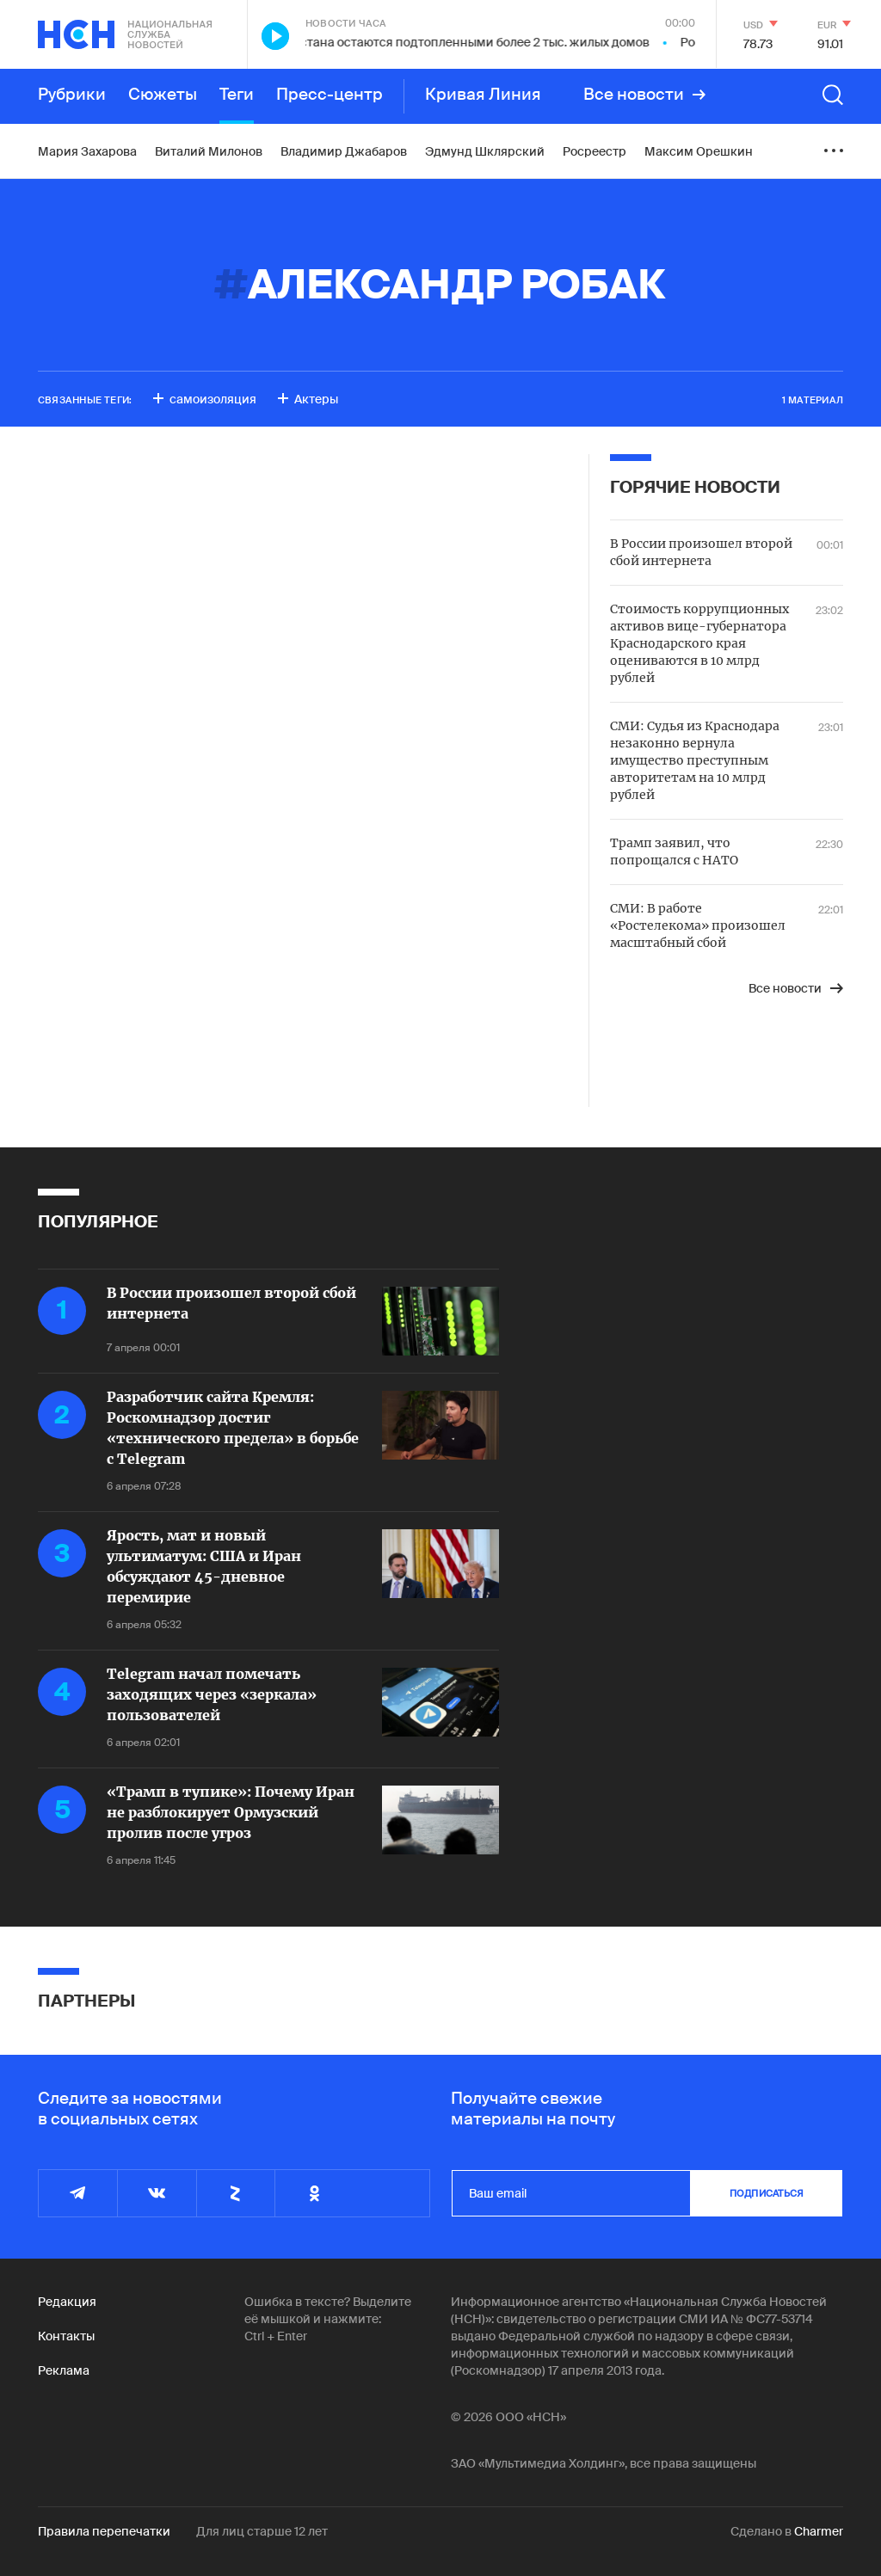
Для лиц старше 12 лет (262, 2531)
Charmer (818, 2531)
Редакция (67, 2301)
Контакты (66, 2336)
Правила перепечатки (104, 2531)
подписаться (767, 2193)
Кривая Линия (483, 94)
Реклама (63, 2370)
